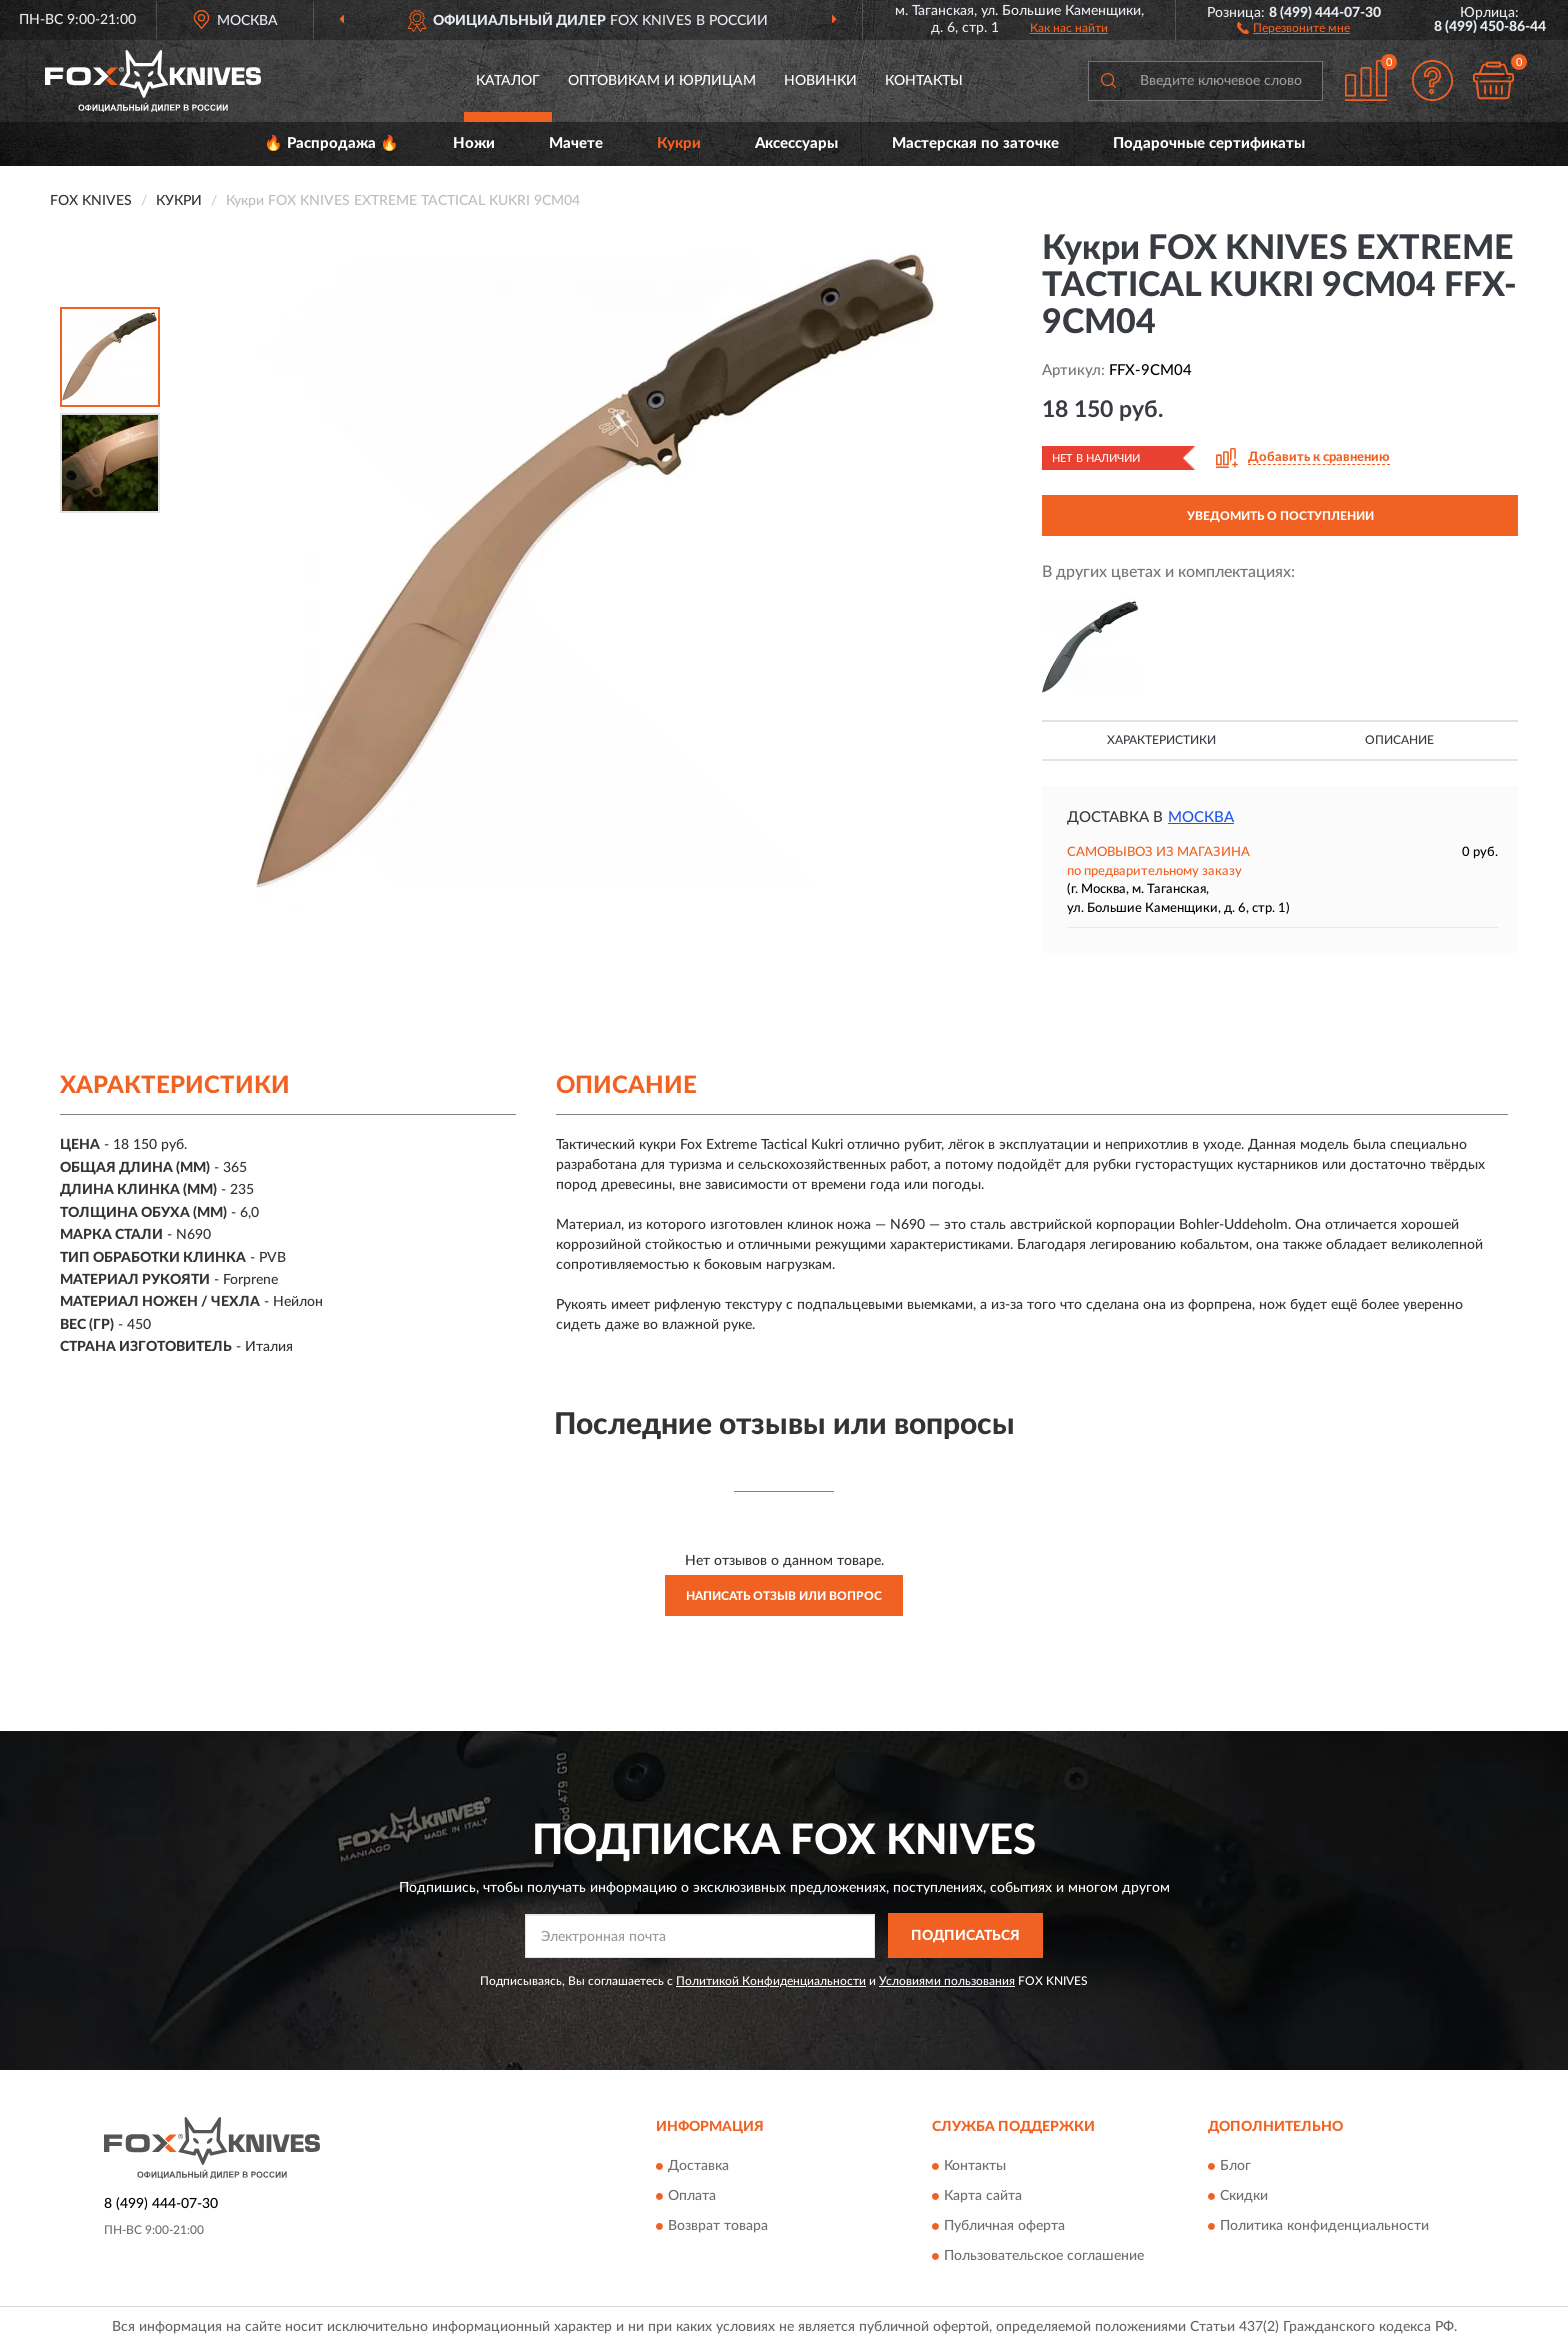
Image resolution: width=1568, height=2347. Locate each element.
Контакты (924, 81)
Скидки (1244, 2196)
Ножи (474, 143)
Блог (1235, 2166)
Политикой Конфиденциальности (771, 1981)
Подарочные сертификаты (1209, 143)
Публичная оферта (1004, 2226)
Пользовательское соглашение (1044, 2256)
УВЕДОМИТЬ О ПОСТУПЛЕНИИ (1280, 516)
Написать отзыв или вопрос (784, 1596)
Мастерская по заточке (975, 143)
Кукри (679, 143)
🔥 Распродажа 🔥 (331, 143)
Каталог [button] (508, 81)
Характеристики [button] (1161, 740)
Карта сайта (983, 2196)
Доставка (698, 2166)
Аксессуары (796, 143)
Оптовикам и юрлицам (662, 81)
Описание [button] (1399, 740)
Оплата (692, 2196)
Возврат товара (718, 2226)
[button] (1293, 27)
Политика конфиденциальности (1324, 2226)
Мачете (576, 143)
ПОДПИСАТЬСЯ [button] (965, 1936)
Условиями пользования (947, 1981)
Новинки (820, 81)
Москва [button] (1201, 817)
